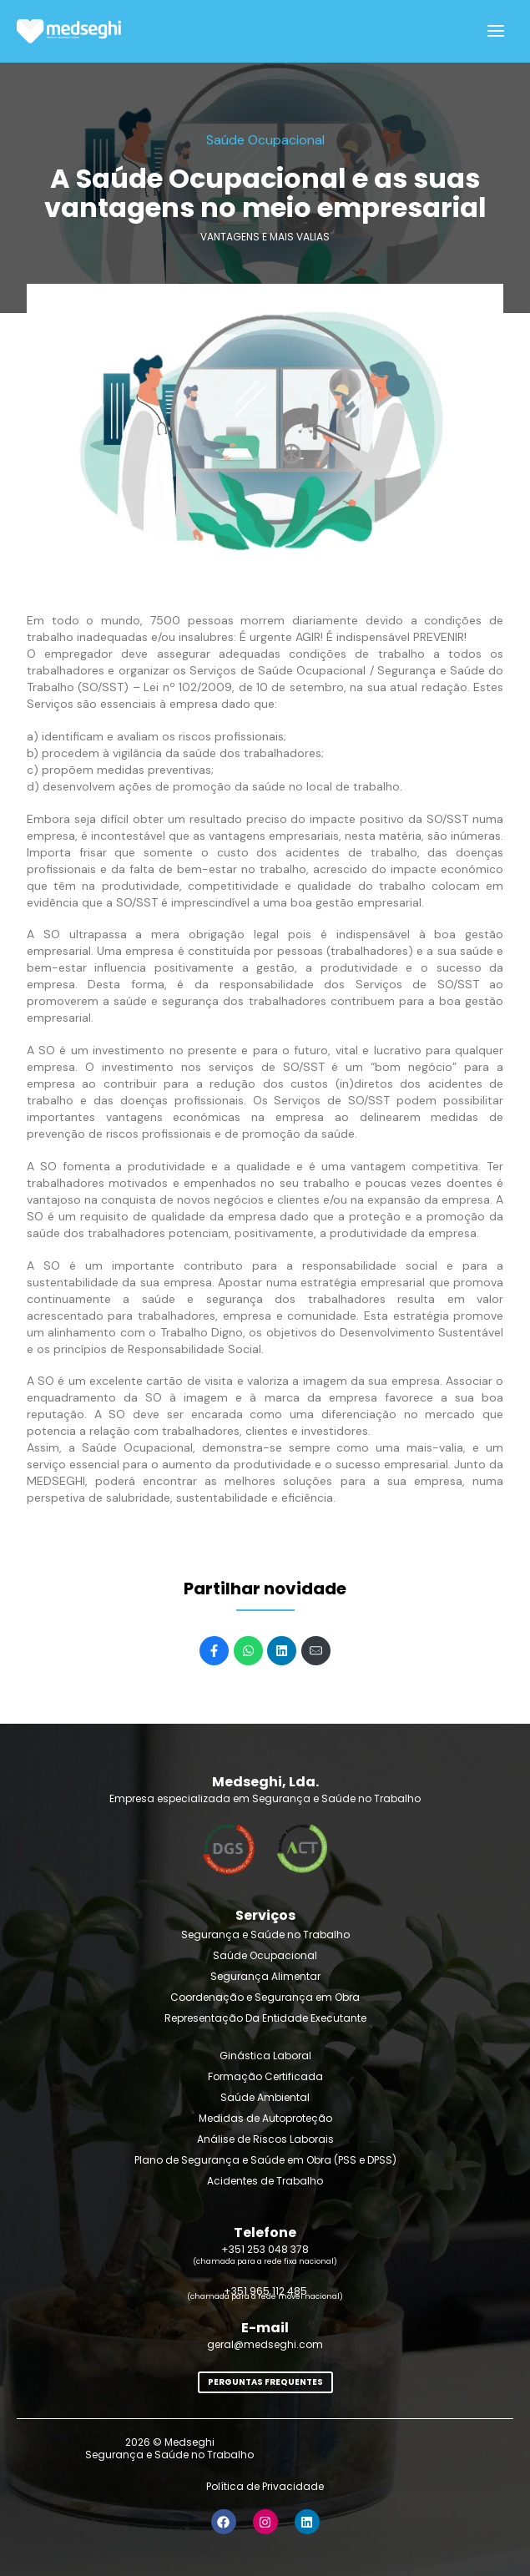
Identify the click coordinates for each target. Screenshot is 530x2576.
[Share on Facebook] (214, 1650)
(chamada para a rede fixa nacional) (265, 2261)
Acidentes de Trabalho (265, 2181)
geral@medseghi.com (265, 2344)
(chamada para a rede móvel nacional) (265, 2296)
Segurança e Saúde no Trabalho (265, 1934)
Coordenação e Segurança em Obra (265, 1997)
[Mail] (316, 1650)
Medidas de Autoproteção (265, 2118)
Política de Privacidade (265, 2486)
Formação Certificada (265, 2076)
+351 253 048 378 (265, 2249)
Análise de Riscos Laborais (265, 2139)
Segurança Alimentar (265, 1976)
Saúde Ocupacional (265, 1955)
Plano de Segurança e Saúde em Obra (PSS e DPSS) (265, 2160)
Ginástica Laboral (265, 2055)
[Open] (496, 31)
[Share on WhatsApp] (248, 1650)
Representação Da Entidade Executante (265, 2018)
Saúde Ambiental (265, 2097)
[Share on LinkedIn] (281, 1650)
